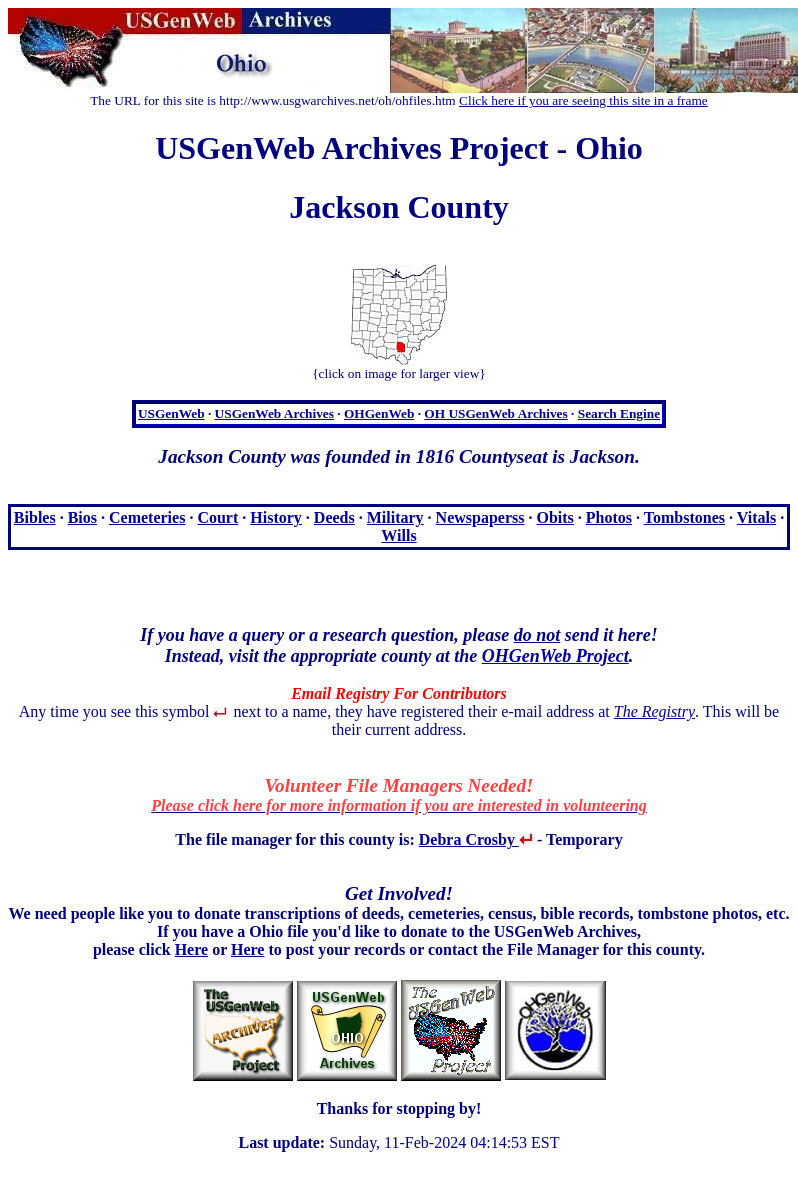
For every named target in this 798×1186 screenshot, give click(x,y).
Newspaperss (480, 517)
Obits (554, 517)
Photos (609, 517)
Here (191, 949)
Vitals (756, 517)
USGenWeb (171, 413)
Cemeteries (147, 517)
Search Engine (619, 413)
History (276, 517)
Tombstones (684, 517)
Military (395, 517)
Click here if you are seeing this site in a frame (583, 100)
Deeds (334, 517)
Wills (398, 535)
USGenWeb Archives (274, 413)
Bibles (35, 517)
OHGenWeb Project (555, 656)
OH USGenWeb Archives (495, 413)
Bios (82, 517)
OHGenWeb (379, 413)
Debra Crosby (476, 839)
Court (217, 517)
